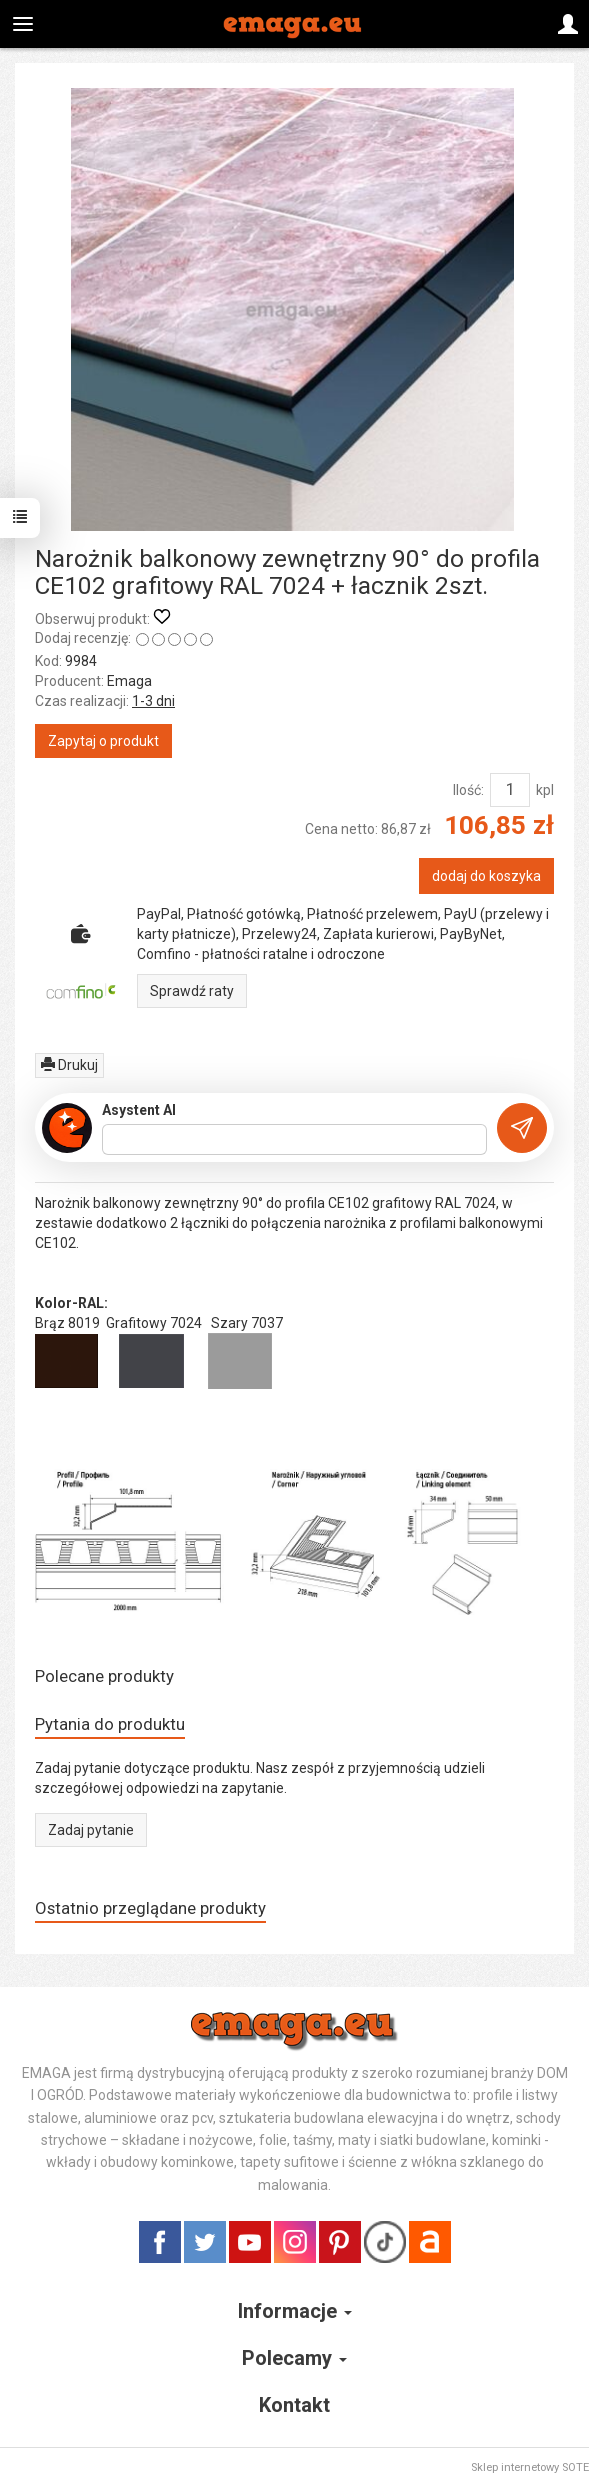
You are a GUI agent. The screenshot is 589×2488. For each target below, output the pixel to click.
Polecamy (294, 2358)
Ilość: (468, 790)
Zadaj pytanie (91, 1830)
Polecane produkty (104, 1676)
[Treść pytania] (294, 1140)
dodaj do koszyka (486, 876)
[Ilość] (510, 790)
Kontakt (294, 2405)
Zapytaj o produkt (103, 741)
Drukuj (69, 1065)
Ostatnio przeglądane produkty (150, 1908)
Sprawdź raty (192, 991)
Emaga (129, 681)
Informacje (295, 2311)
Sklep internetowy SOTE (530, 2467)
